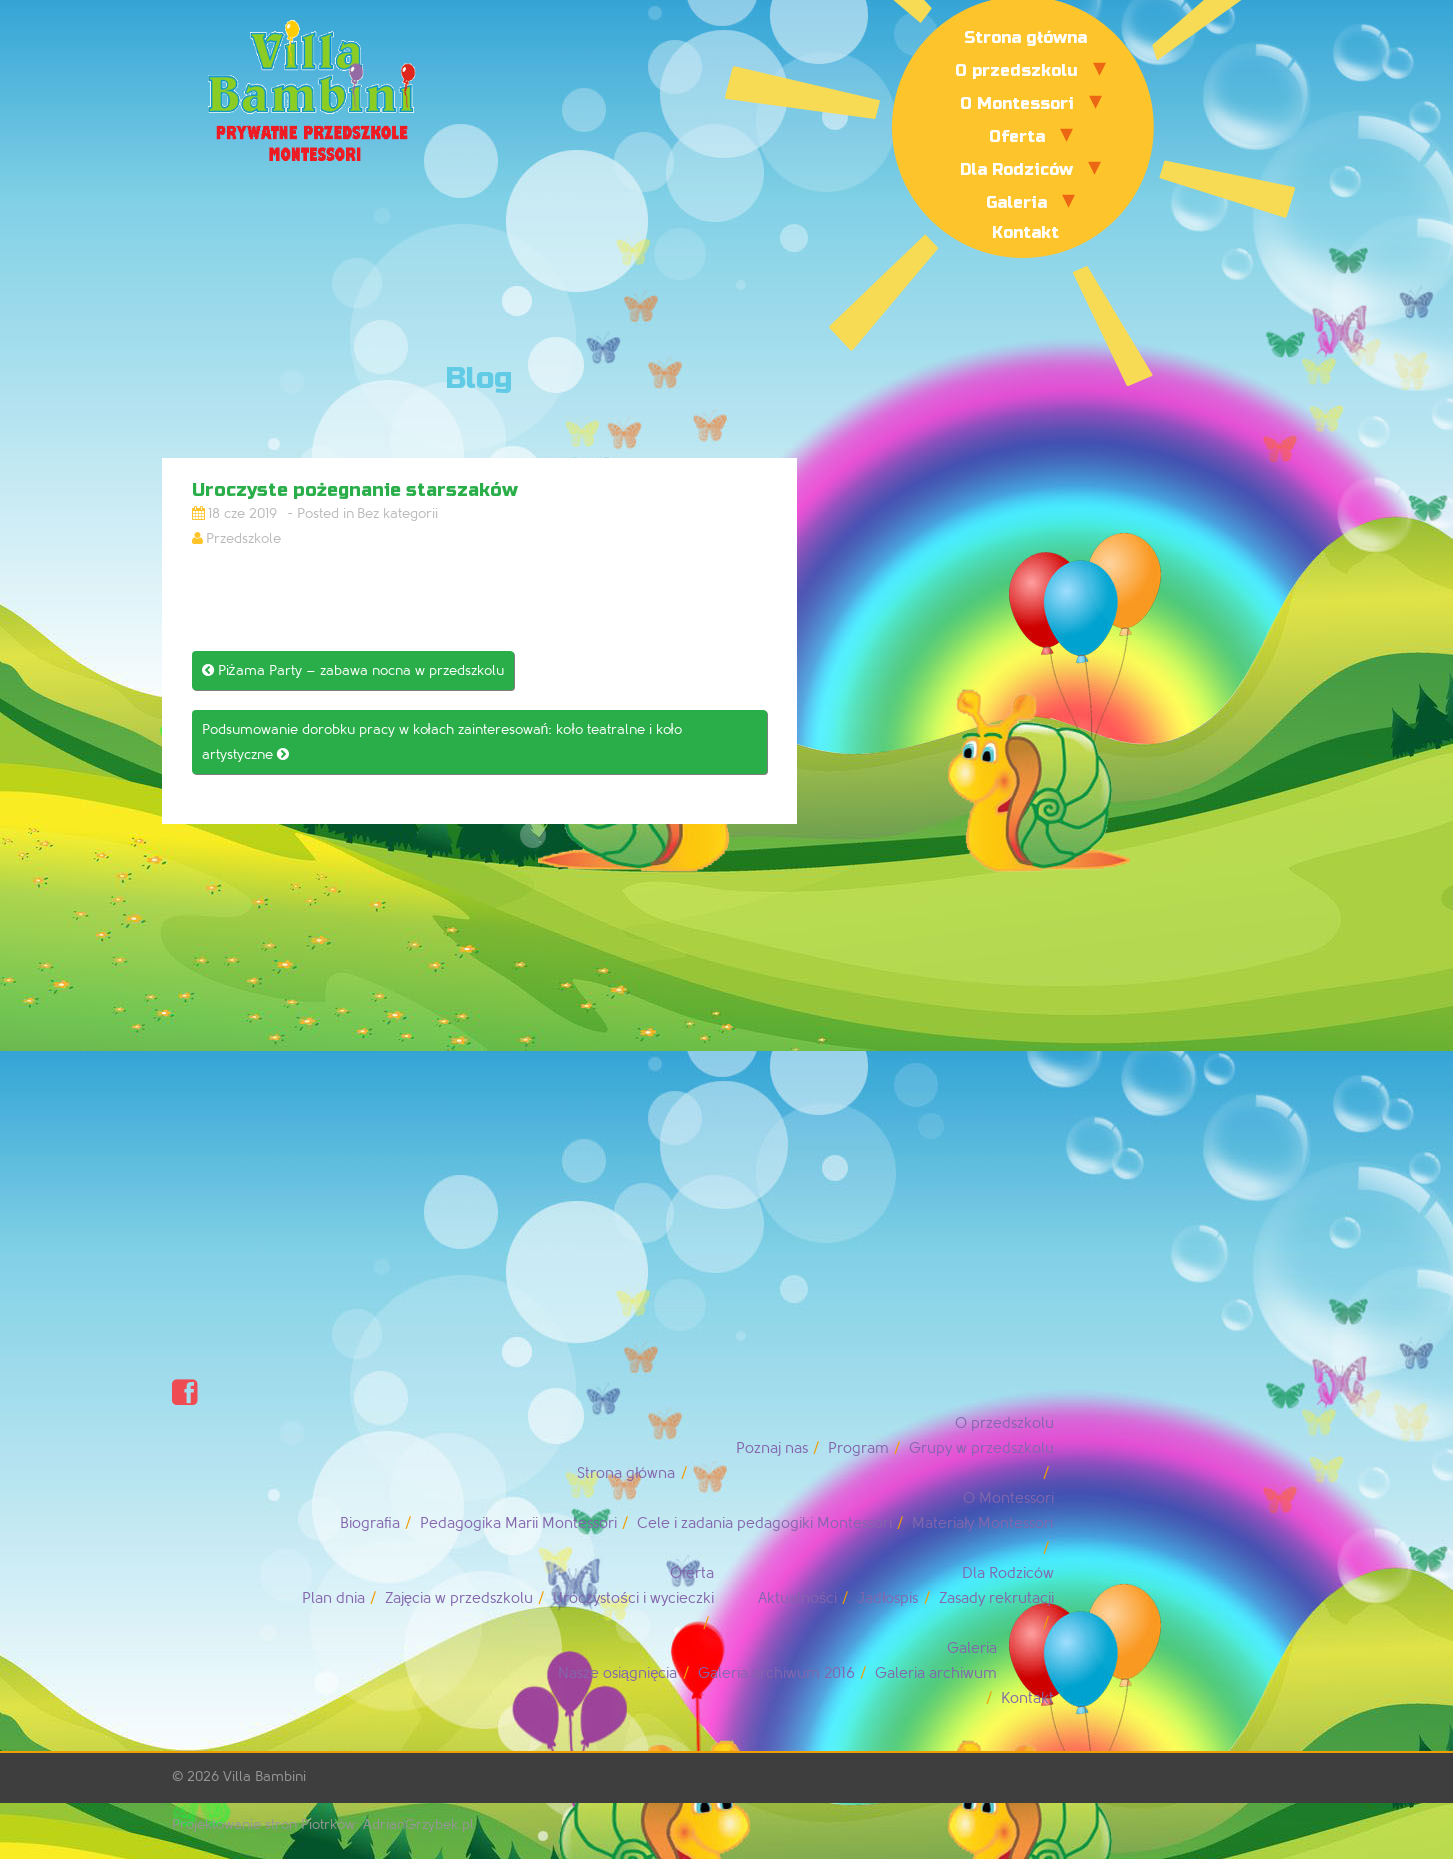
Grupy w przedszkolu (981, 1448)
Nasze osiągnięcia (618, 1673)
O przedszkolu (1016, 70)
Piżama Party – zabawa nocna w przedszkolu (353, 670)
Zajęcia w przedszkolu (459, 1598)
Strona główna (1025, 37)
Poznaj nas (772, 1448)
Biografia (370, 1523)
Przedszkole (243, 538)
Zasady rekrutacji (996, 1598)
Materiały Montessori (982, 1523)
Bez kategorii (397, 513)
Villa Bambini (264, 1776)
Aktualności (798, 1598)
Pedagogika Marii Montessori (518, 1523)
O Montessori (1017, 103)
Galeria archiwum (936, 1673)
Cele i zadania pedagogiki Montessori (764, 1523)
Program (858, 1448)
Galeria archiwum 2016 (776, 1673)
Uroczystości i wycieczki (633, 1598)
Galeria (1016, 202)
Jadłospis (887, 1598)
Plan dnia (333, 1598)
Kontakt (1025, 232)
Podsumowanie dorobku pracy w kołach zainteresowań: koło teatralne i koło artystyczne (442, 742)
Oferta (1017, 136)
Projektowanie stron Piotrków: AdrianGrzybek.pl (323, 1824)
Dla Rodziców (1016, 169)
